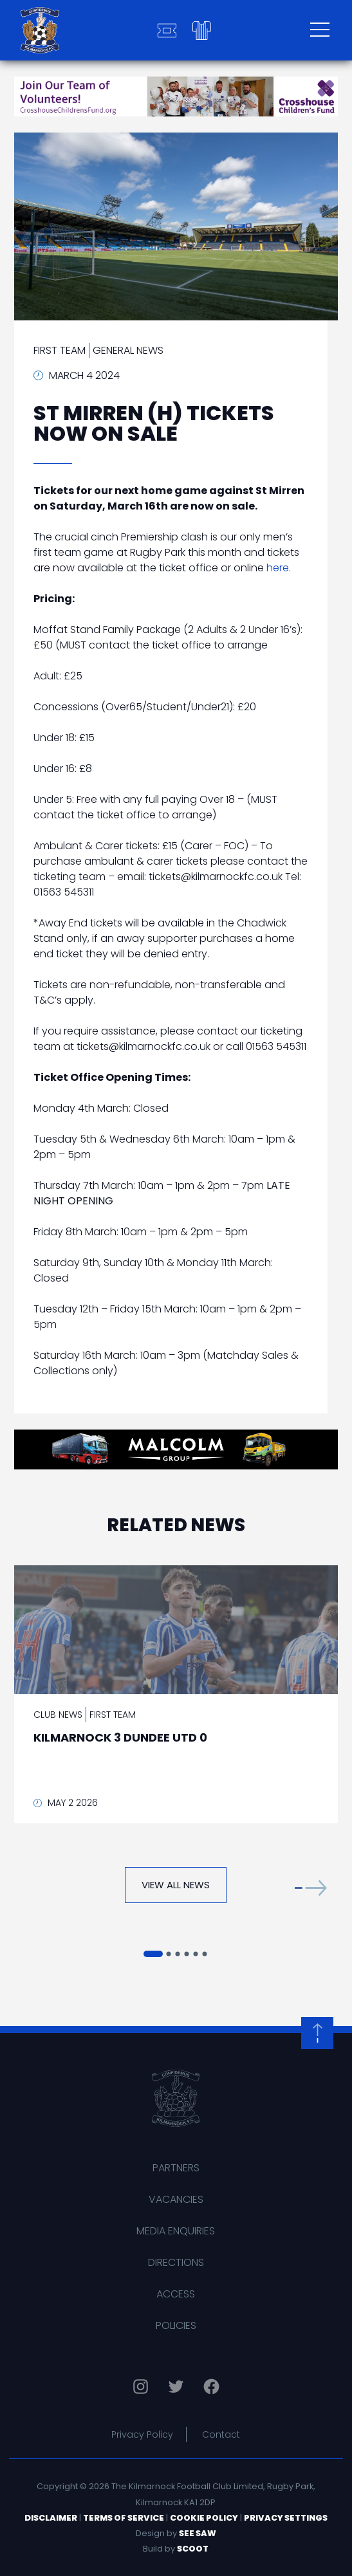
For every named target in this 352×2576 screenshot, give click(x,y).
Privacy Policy (142, 2434)
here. (278, 567)
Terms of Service (123, 2517)
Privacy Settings (286, 2517)
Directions (176, 2262)
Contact (221, 2434)
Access (175, 2293)
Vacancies (176, 2199)
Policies (176, 2325)
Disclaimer (50, 2517)
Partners (176, 2167)
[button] (311, 1888)
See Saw (197, 2533)
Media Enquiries (175, 2230)
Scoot (192, 2548)
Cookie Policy (204, 2517)
